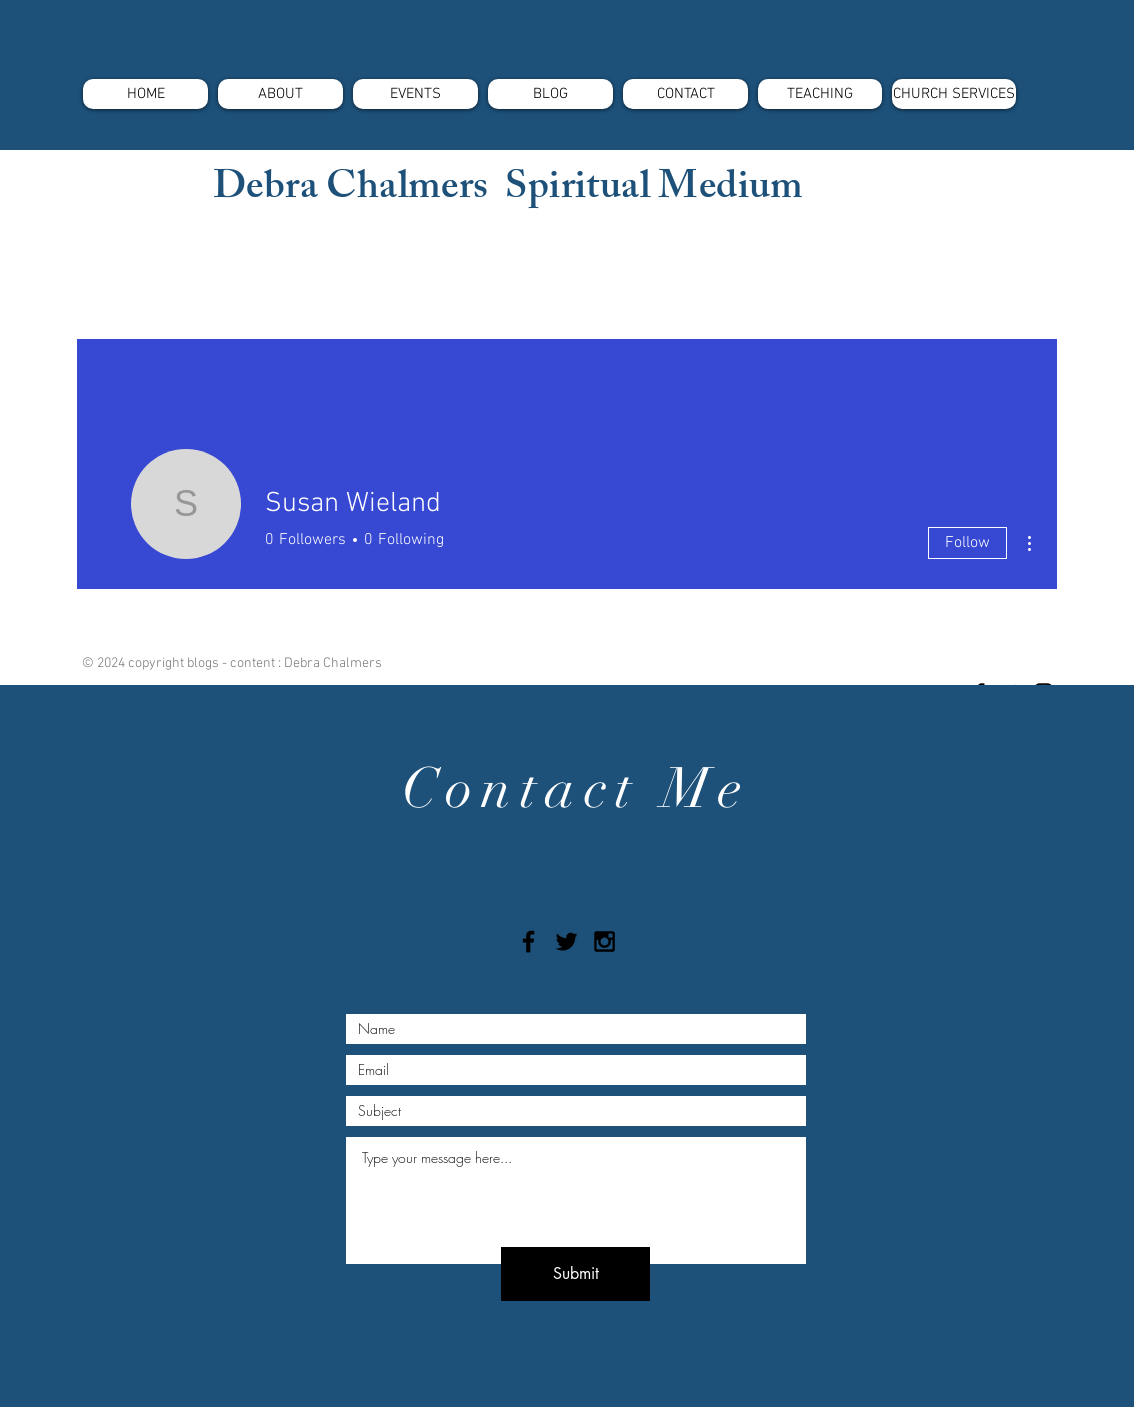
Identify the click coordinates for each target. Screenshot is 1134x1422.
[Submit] (575, 1274)
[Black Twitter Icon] (566, 941)
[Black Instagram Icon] (604, 941)
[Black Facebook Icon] (528, 941)
